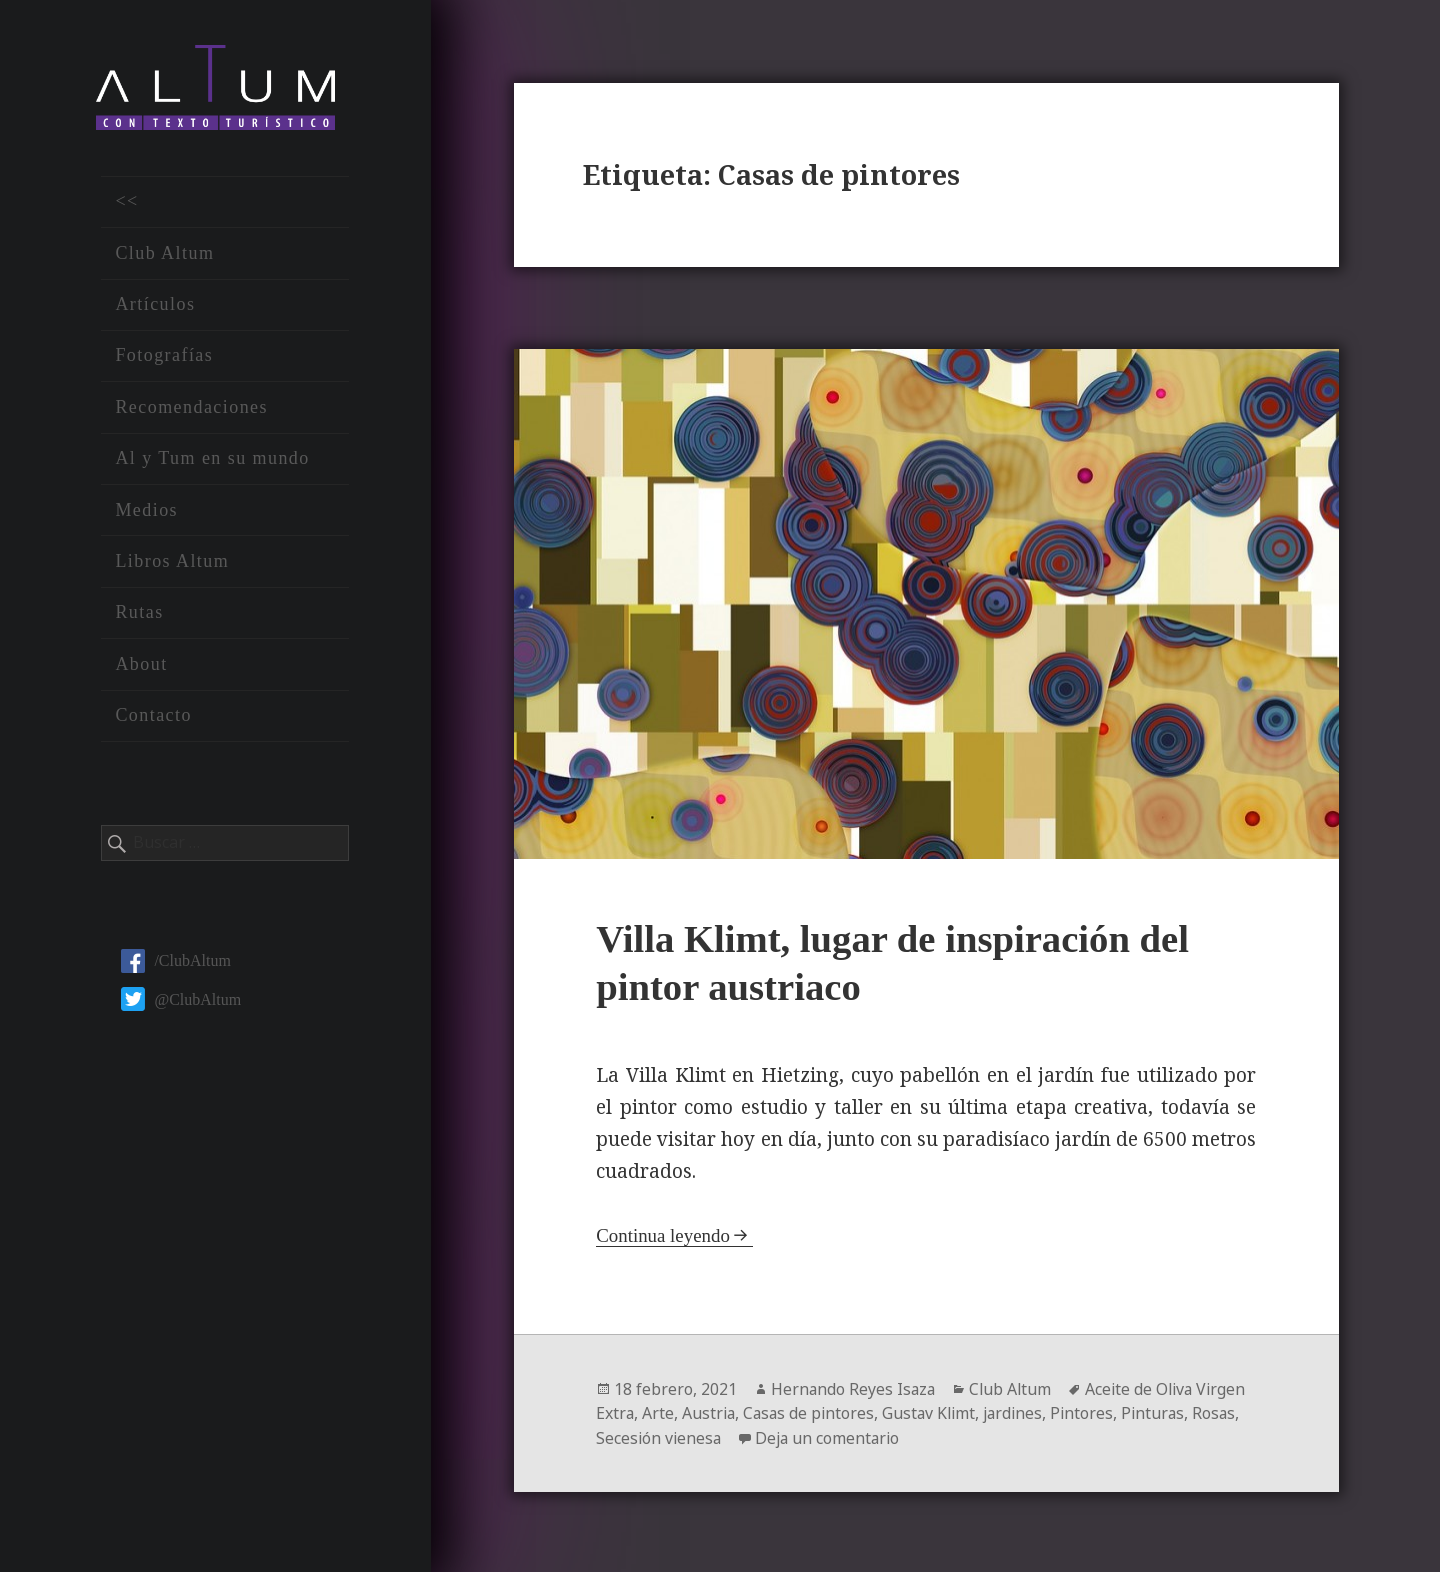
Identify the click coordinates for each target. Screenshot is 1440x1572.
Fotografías (164, 358)
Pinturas (1166, 1412)
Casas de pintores (813, 1412)
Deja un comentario (832, 1436)
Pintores (1094, 1412)
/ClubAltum (175, 963)
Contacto (153, 718)
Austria (710, 1412)
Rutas (139, 615)
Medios (146, 512)
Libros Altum (172, 564)
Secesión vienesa (660, 1436)
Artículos (155, 307)
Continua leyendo (663, 1234)
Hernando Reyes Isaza (854, 1388)
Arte (659, 1412)
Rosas (1229, 1412)
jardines (1023, 1412)
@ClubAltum (181, 1001)
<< (126, 204)
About (141, 666)
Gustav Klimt (936, 1412)
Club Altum (164, 255)
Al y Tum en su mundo (212, 461)
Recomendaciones (191, 409)
